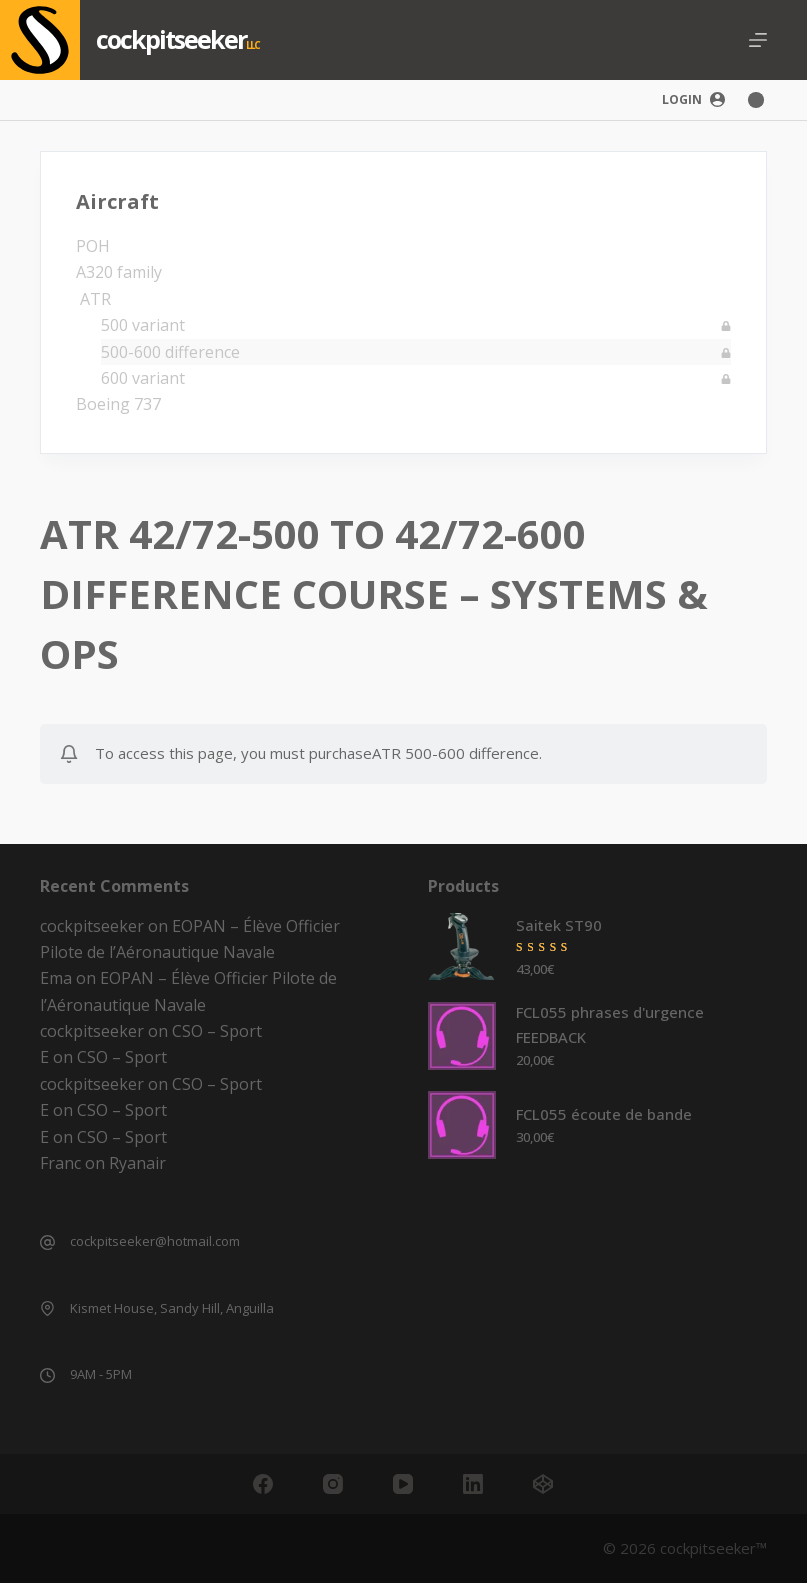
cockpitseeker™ (713, 1548)
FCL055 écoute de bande (604, 1114)
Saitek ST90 (559, 925)
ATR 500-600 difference (455, 753)
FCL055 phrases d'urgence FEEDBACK (610, 1024)
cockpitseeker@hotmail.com (155, 1241)
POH (93, 246)
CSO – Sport (217, 1031)
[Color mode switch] (756, 100)
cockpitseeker (171, 39)
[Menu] (758, 40)
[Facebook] (263, 1484)
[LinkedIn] (473, 1484)
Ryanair (137, 1163)
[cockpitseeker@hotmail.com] (47, 1242)
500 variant (143, 325)
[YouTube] (403, 1484)
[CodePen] (543, 1484)
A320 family (119, 272)
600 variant (143, 378)
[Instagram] (333, 1484)
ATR (93, 299)
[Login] (693, 100)
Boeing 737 (118, 404)
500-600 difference (170, 352)
